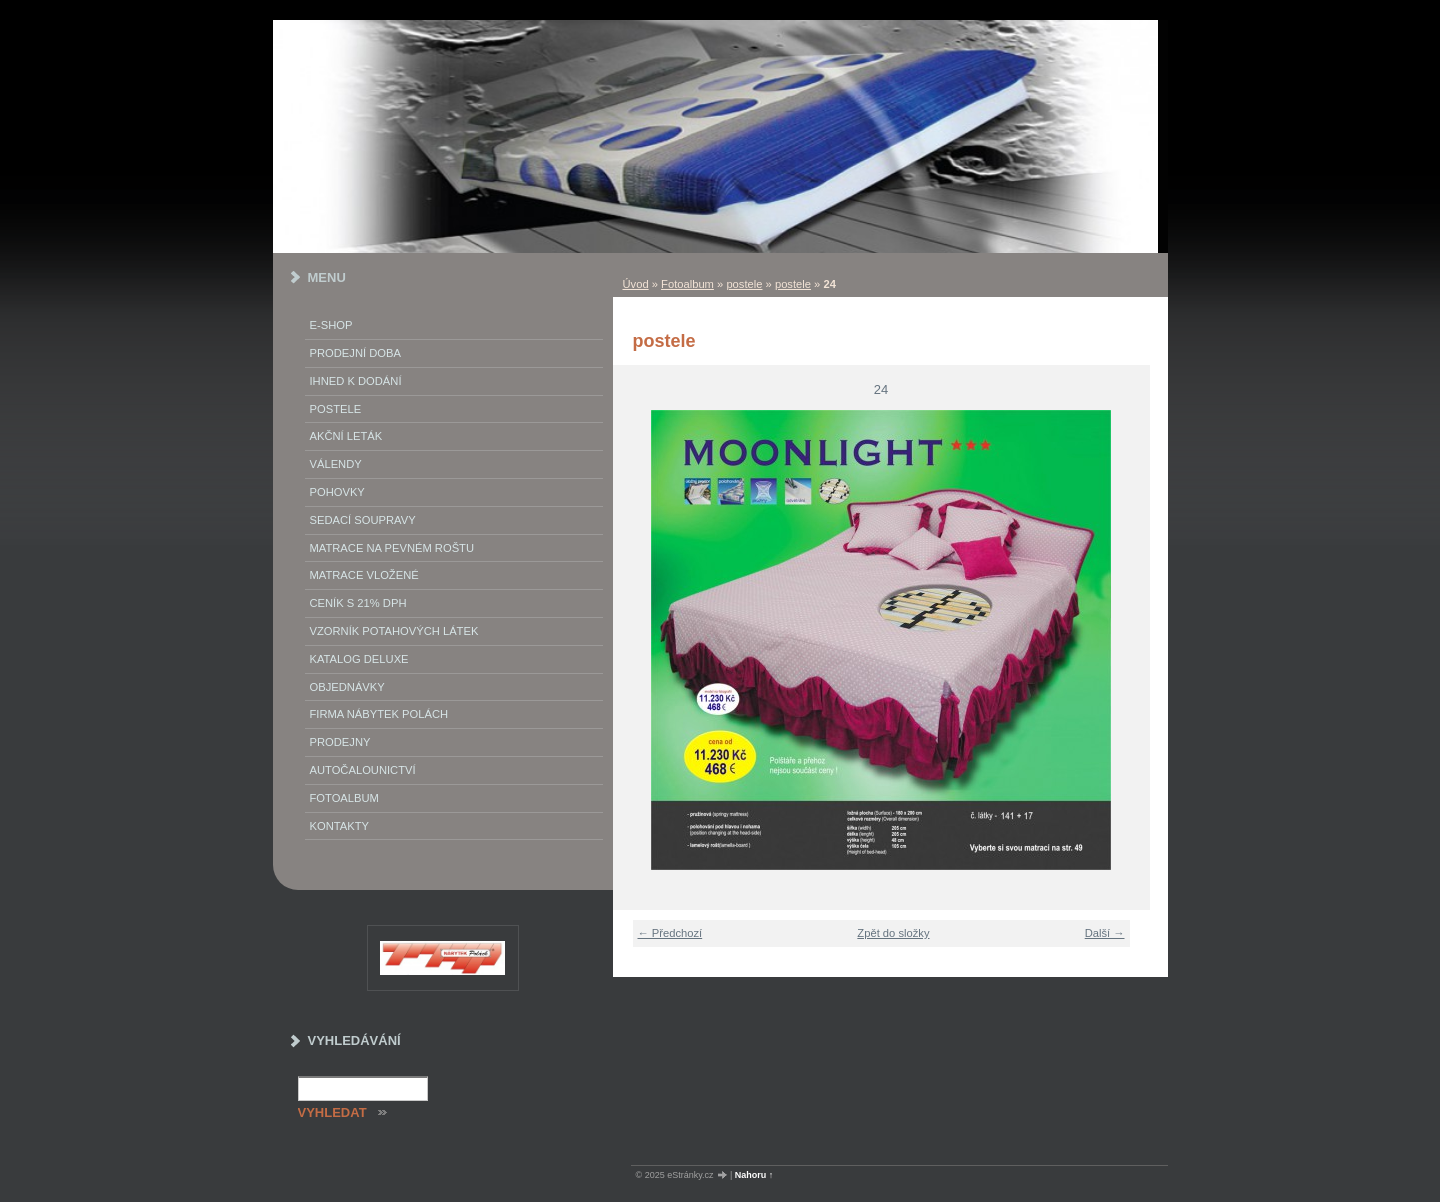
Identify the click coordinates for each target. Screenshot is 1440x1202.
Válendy (336, 464)
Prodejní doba (355, 353)
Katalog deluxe (359, 659)
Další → (1105, 933)
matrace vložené (364, 575)
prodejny (340, 742)
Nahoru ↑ (754, 1175)
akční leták (346, 436)
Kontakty (339, 826)
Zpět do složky (893, 933)
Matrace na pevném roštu (392, 548)
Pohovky (337, 492)
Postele (336, 409)
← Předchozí (670, 933)
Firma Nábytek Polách (379, 714)
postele (744, 284)
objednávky (347, 687)
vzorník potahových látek (394, 631)
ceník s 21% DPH (358, 603)
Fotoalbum (687, 284)
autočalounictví (363, 770)
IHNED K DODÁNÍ (356, 381)
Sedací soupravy (363, 520)
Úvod (636, 284)
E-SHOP (331, 325)
